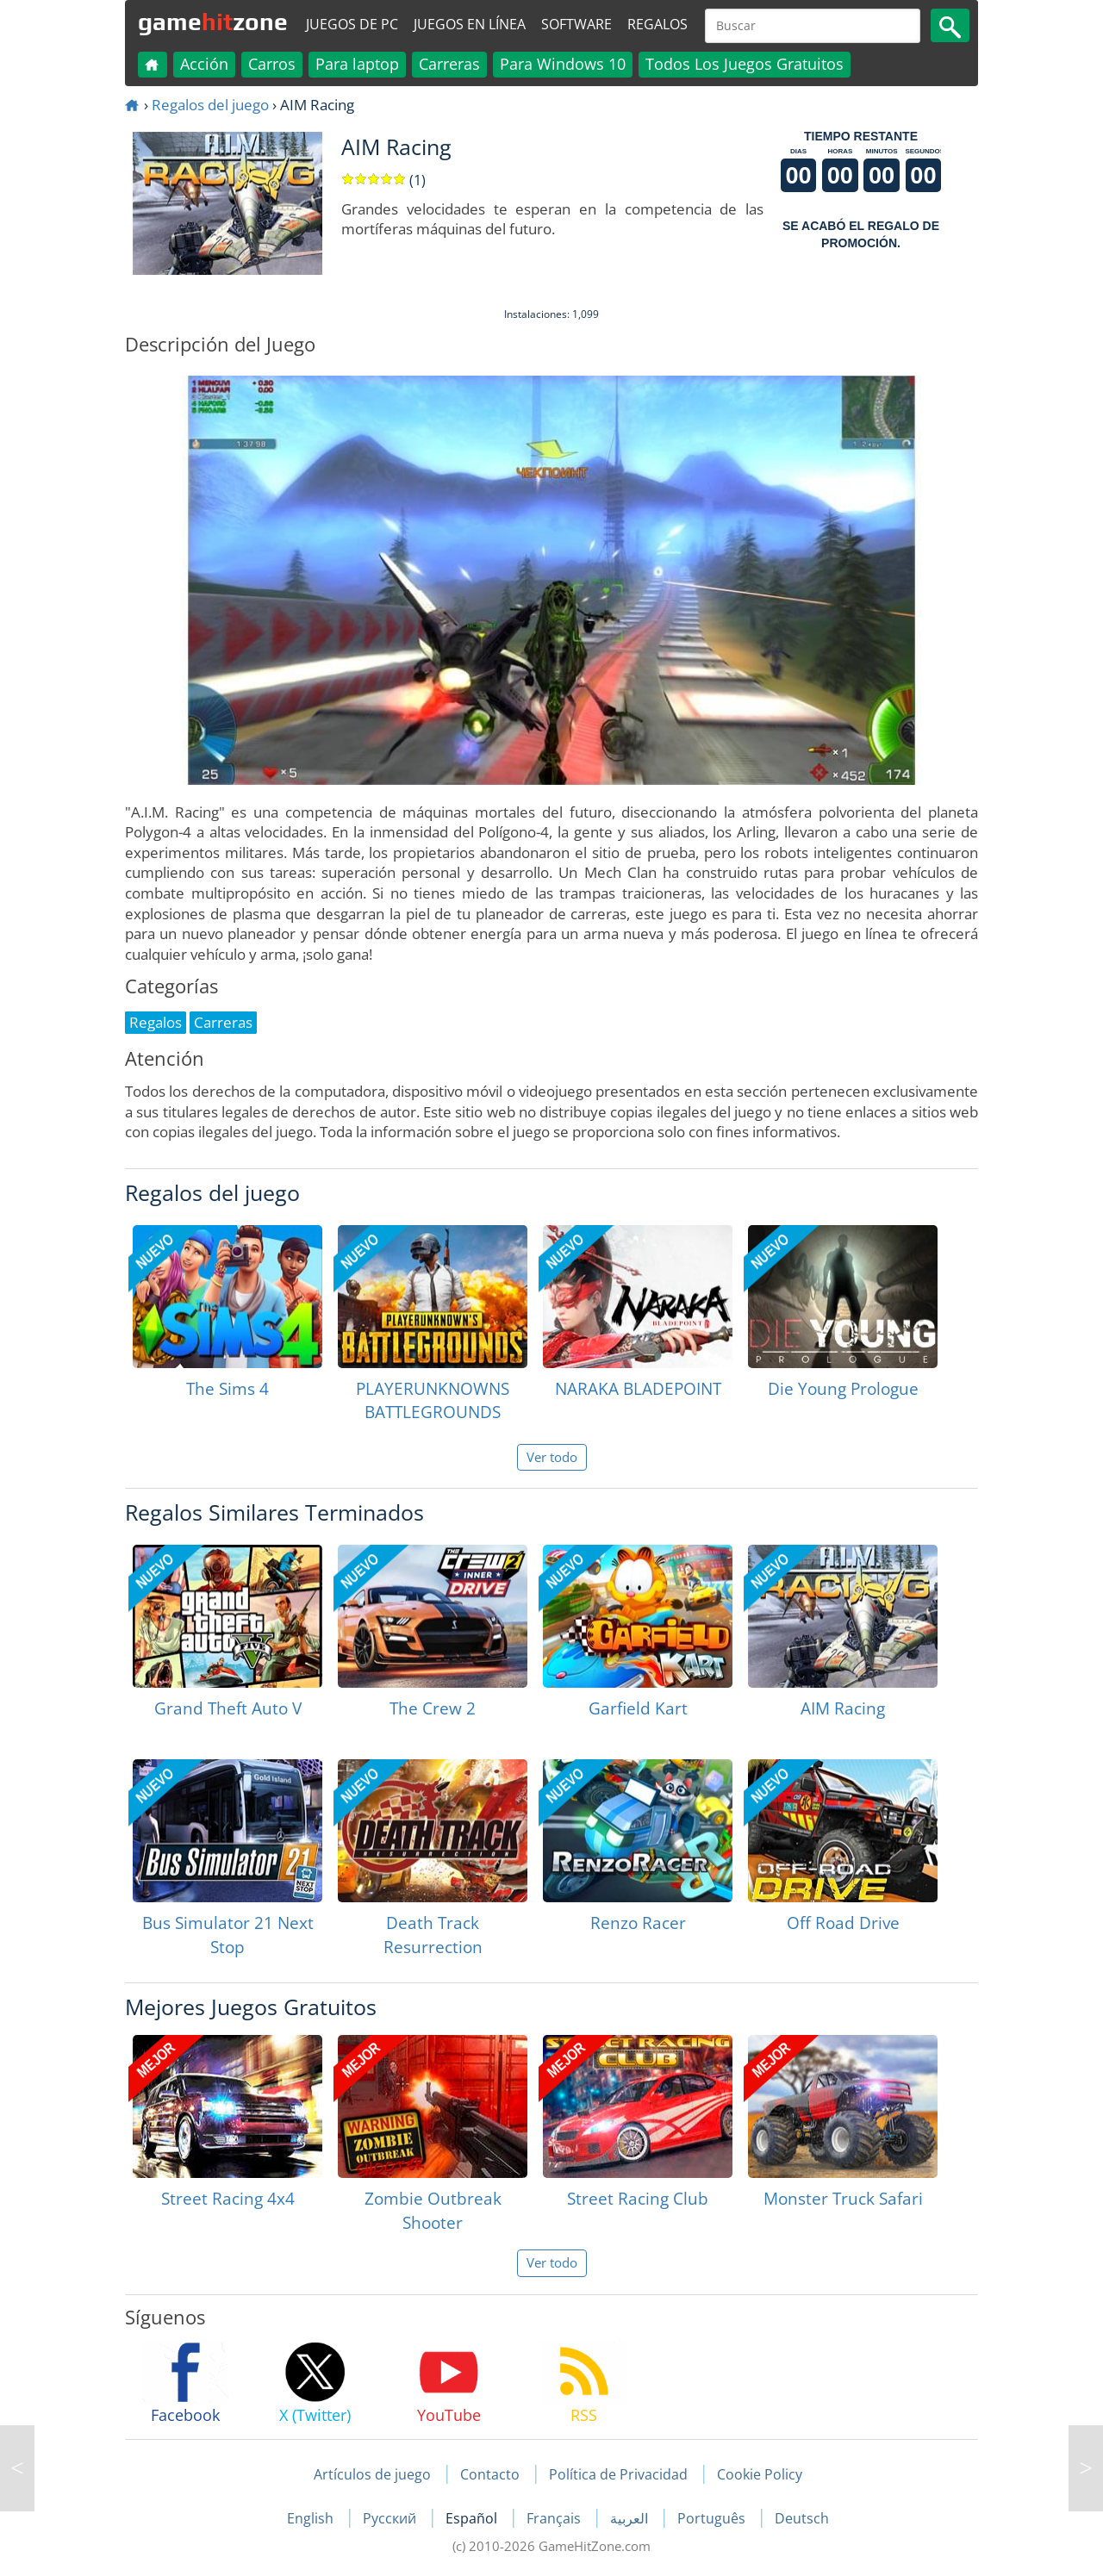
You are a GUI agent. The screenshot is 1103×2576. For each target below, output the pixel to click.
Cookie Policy (759, 2474)
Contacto (490, 2474)
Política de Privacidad (618, 2474)
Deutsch (802, 2518)
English (312, 2518)
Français (555, 2518)
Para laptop (357, 63)
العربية (630, 2518)
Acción (204, 63)
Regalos (657, 24)
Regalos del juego (210, 105)
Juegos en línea (470, 24)
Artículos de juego (372, 2474)
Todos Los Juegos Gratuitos (744, 63)
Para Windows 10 (563, 63)
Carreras (449, 63)
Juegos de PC (352, 24)
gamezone (213, 21)
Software (576, 24)
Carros (272, 63)
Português (713, 2518)
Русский (391, 2518)
